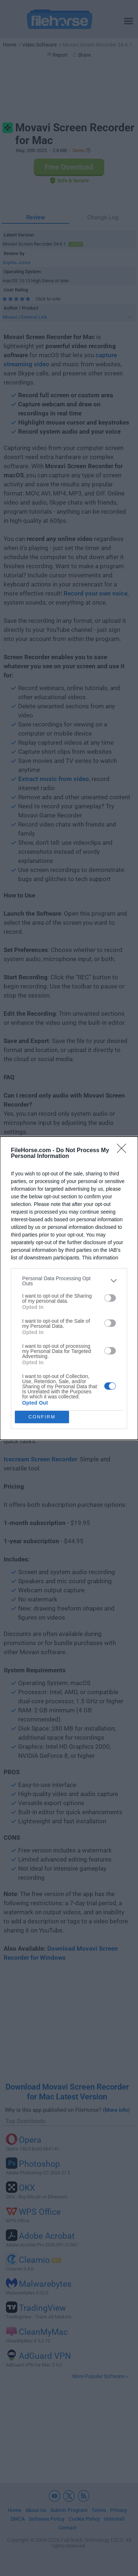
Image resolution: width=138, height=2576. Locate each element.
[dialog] (69, 1288)
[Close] (124, 1151)
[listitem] (69, 1281)
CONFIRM (42, 1417)
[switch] (110, 1298)
